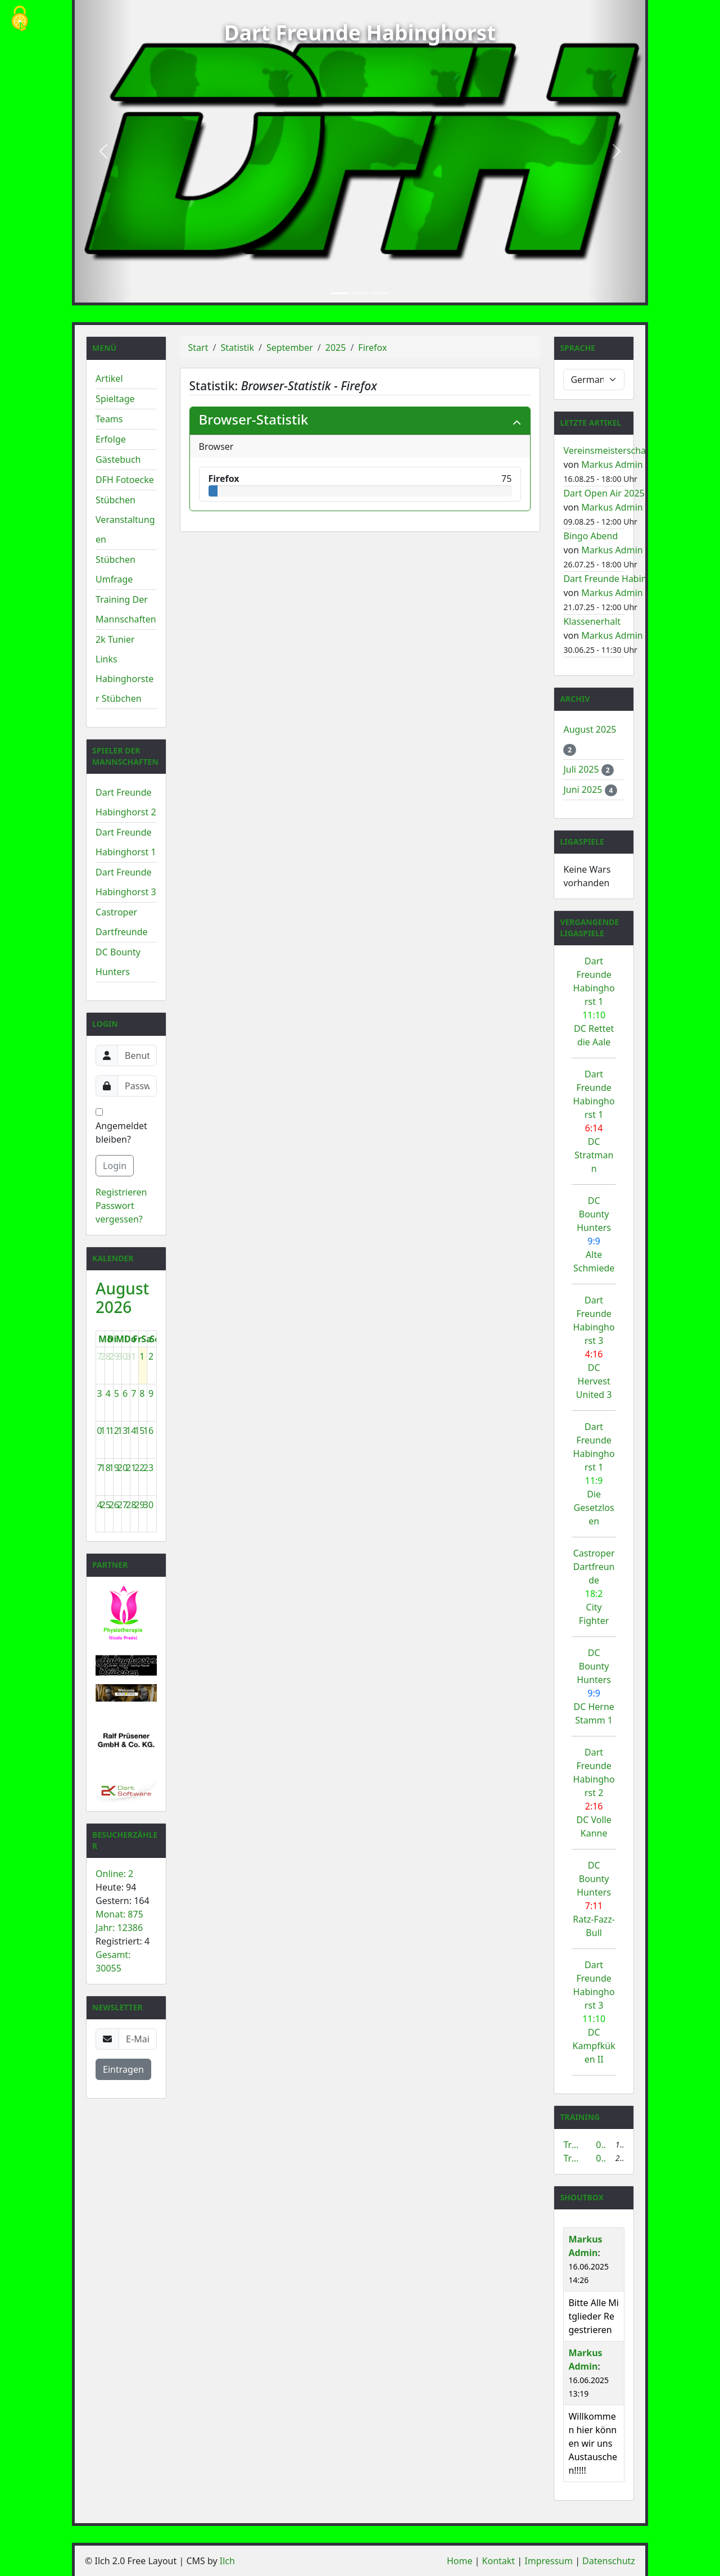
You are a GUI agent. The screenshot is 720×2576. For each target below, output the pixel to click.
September (289, 347)
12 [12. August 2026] (114, 1430)
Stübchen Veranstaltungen (125, 519)
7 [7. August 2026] (133, 1393)
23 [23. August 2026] (148, 1467)
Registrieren (121, 1192)
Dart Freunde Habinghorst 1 (622, 578)
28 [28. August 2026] (131, 1505)
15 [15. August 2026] (139, 1430)
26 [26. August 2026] (114, 1505)
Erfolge (111, 439)
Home (460, 2561)
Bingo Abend (590, 536)
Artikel (109, 378)
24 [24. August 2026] (97, 1505)
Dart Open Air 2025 (603, 493)
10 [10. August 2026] (97, 1430)
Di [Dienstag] (112, 1339)
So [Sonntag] (155, 1339)
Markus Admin (611, 464)
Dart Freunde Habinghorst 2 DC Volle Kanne (594, 1792)
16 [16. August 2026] (148, 1430)
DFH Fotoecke (125, 479)
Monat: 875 (119, 1914)
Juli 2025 (582, 769)
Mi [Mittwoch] (121, 1339)
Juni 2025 (583, 789)
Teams (109, 419)
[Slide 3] (380, 293)
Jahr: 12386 (119, 1927)
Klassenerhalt (592, 621)
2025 (335, 347)
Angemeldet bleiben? (121, 1126)
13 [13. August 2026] (122, 1430)
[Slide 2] (359, 293)
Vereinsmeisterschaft (607, 450)
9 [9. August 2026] (150, 1393)
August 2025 (589, 729)
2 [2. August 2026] (150, 1356)
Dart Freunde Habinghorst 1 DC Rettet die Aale (594, 1001)
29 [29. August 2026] (139, 1505)
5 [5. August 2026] (116, 1393)
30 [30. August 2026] (148, 1505)
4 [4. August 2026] (108, 1393)
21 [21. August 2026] (131, 1467)
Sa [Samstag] (146, 1339)
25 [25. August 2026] (106, 1505)
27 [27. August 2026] (122, 1505)
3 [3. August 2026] (99, 1393)
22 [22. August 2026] (139, 1467)
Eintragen (123, 2069)
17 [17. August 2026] (97, 1467)
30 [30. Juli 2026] (122, 1356)
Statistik (237, 347)
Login (114, 1166)
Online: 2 (114, 1873)
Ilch (227, 2561)
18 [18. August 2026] (106, 1467)
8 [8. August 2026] (141, 1393)
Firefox (372, 347)
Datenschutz (608, 2561)
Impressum (548, 2561)
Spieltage (115, 399)
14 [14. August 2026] (131, 1430)
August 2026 (122, 1298)
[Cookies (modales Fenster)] (19, 19)
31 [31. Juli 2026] (131, 1356)
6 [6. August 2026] (125, 1393)
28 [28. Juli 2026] (106, 1356)
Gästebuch (118, 459)
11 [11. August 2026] (106, 1430)
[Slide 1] (339, 293)
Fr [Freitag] (137, 1339)
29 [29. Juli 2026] (114, 1356)
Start (198, 347)
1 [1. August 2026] (141, 1356)
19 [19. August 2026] (114, 1467)
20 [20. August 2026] (122, 1467)
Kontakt (498, 2561)
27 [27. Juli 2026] (97, 1356)
